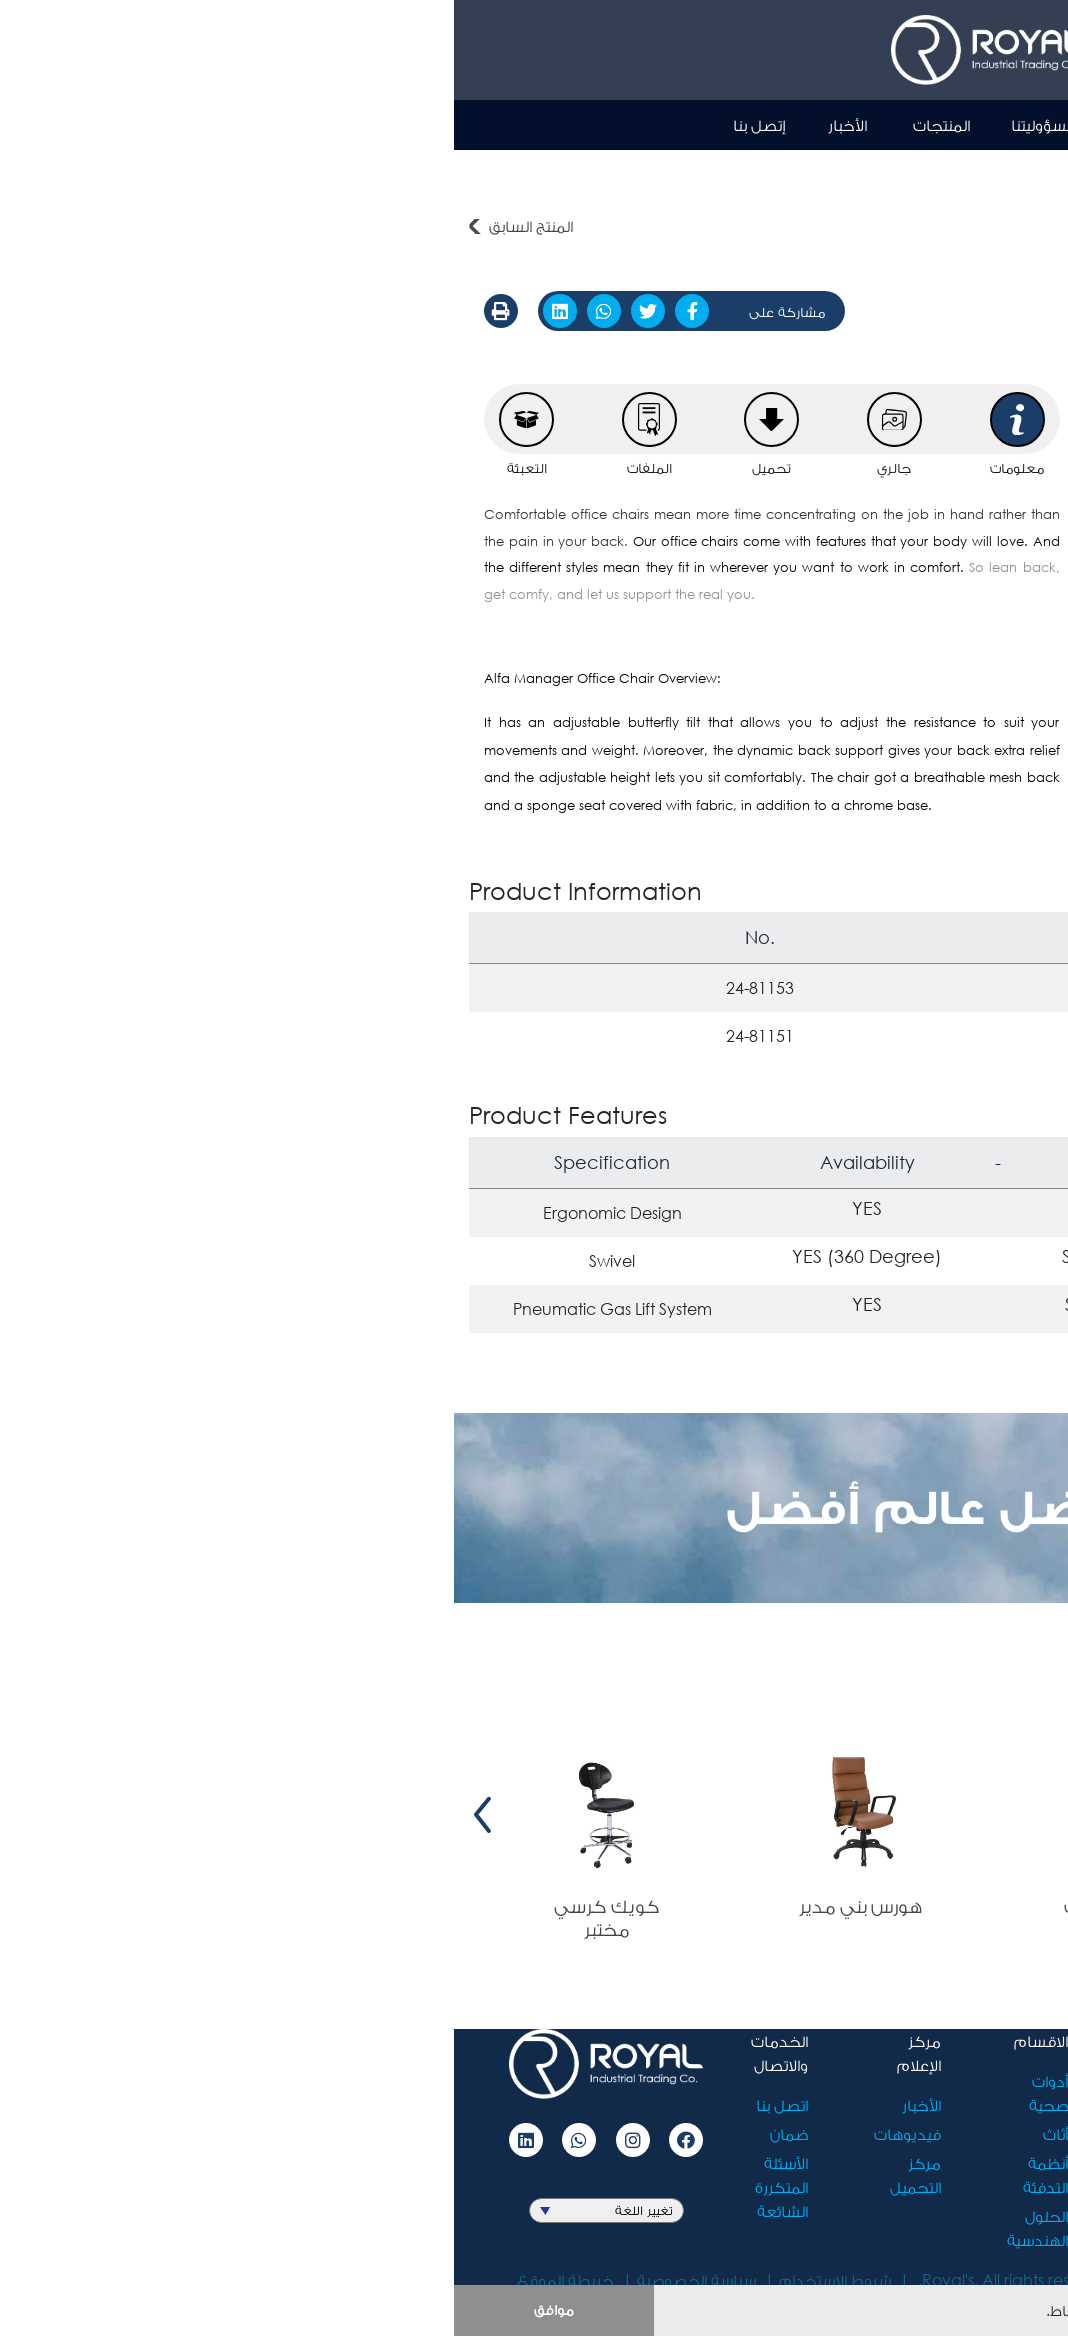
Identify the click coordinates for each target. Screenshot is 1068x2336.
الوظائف (718, 2162)
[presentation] (1039, 1815)
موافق (100, 2309)
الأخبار (393, 124)
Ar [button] (937, 124)
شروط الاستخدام (381, 2279)
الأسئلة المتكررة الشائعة (327, 2186)
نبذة (682, 124)
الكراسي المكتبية (877, 173)
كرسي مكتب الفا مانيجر (717, 173)
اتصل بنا (328, 2104)
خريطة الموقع (111, 2279)
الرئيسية (763, 124)
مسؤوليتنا (590, 124)
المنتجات (487, 124)
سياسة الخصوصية (242, 2279)
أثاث (1040, 173)
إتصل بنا (305, 124)
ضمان (335, 2133)
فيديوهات (453, 2133)
